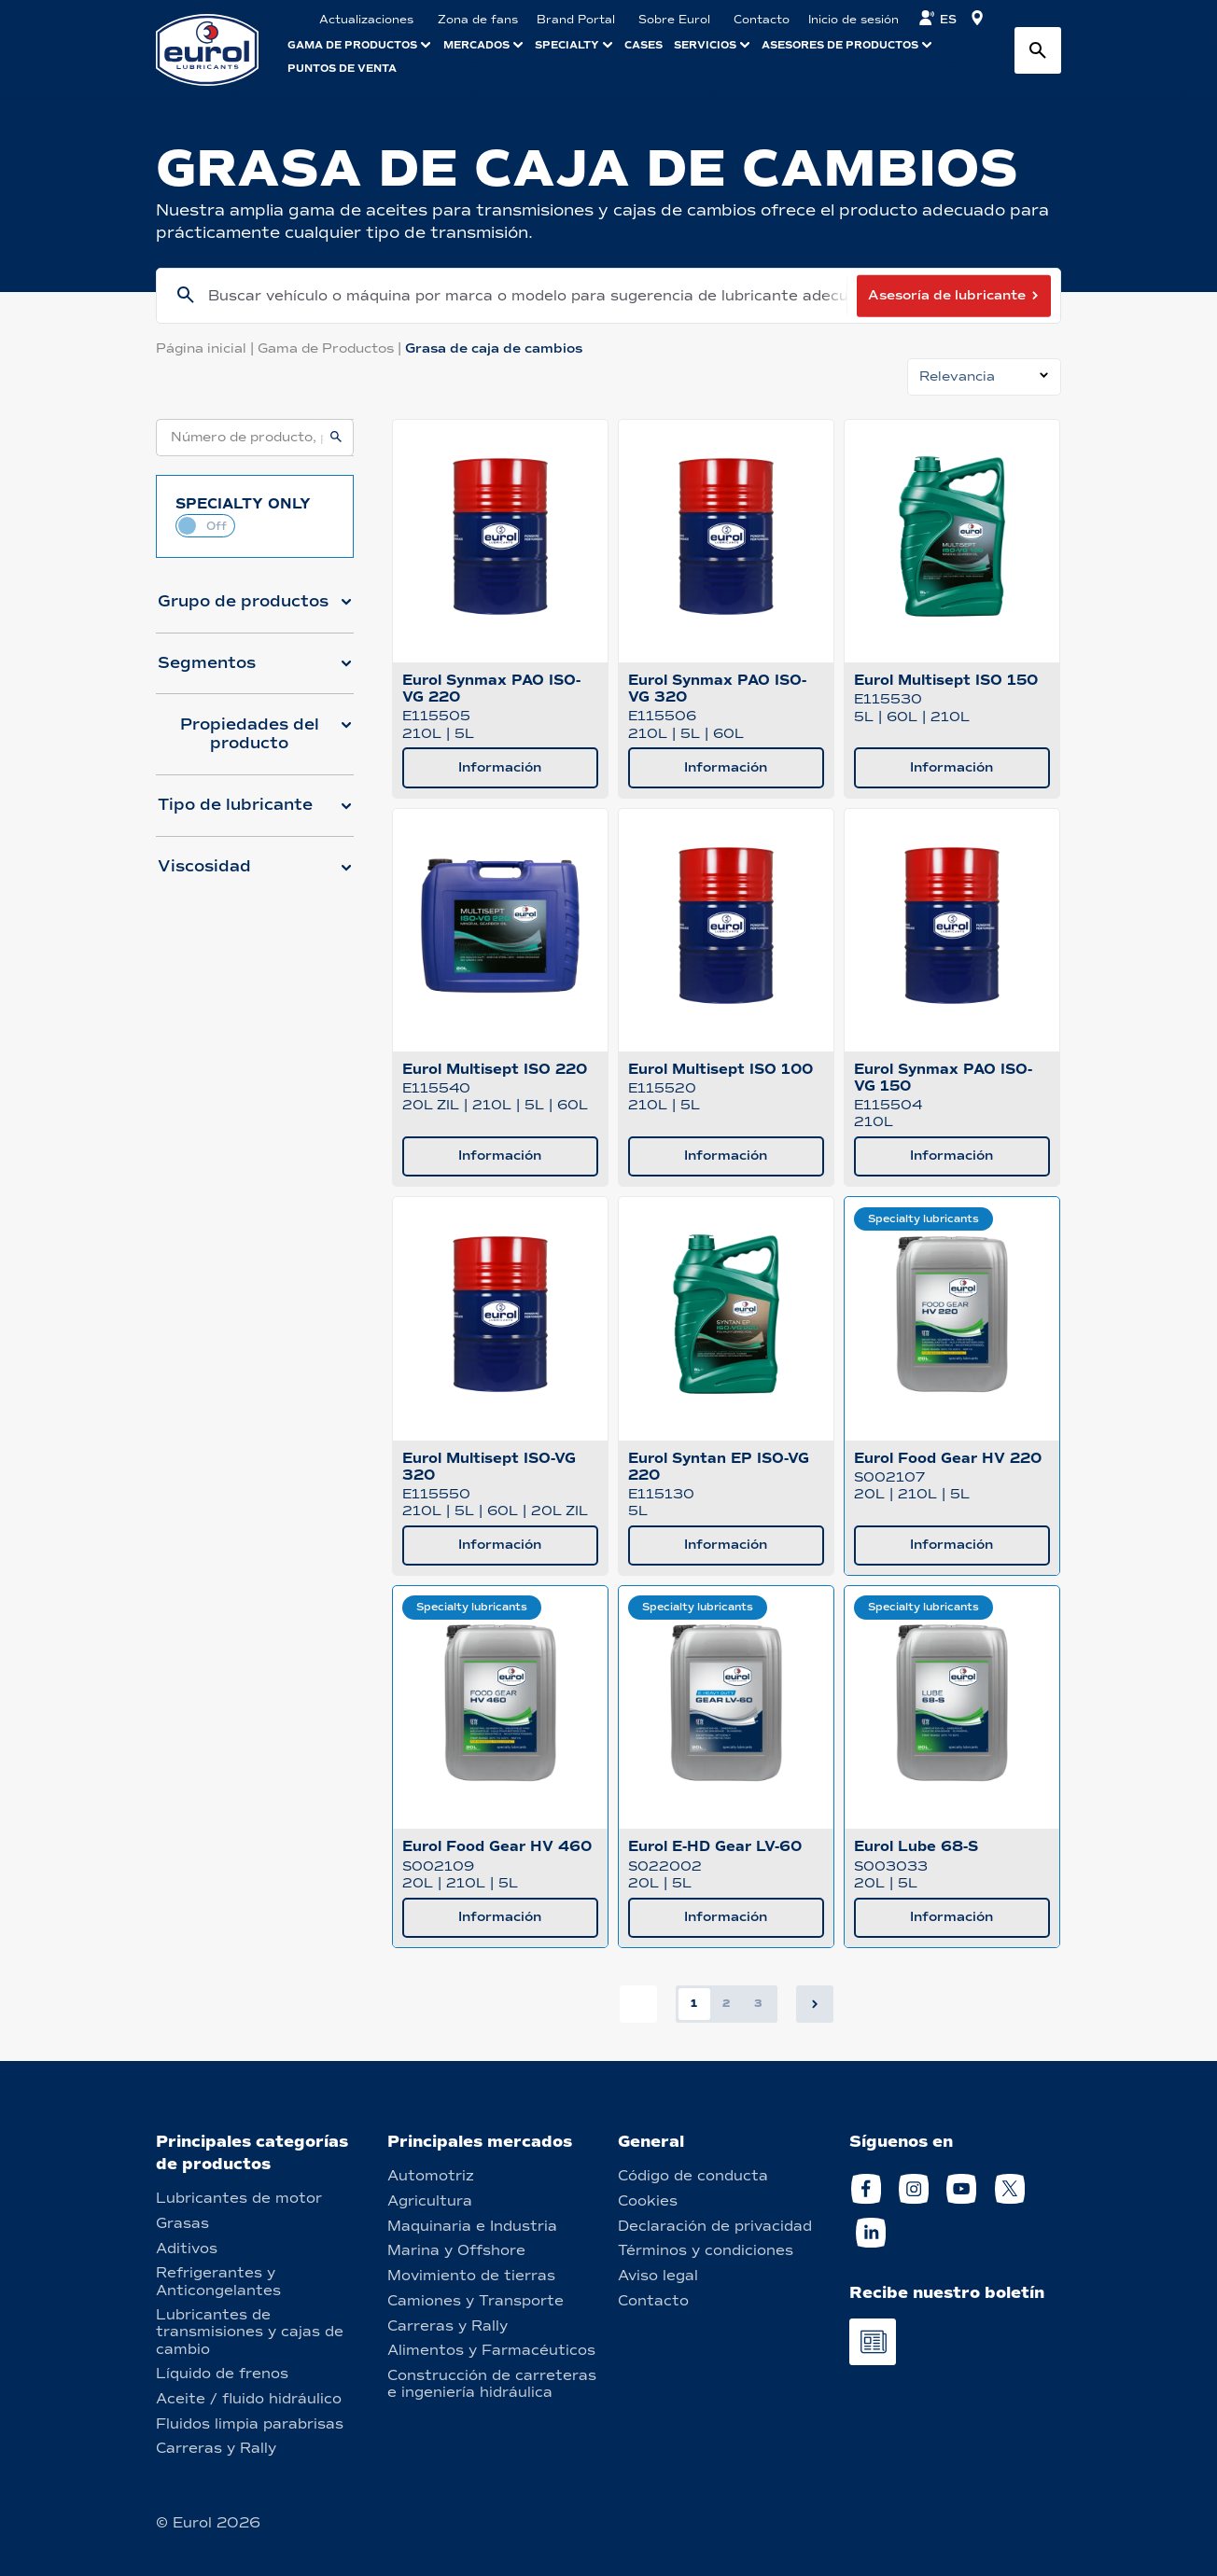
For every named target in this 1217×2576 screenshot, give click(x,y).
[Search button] (1037, 50)
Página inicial (207, 348)
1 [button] (694, 2003)
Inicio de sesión (853, 19)
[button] (255, 609)
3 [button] (758, 2003)
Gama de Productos (331, 348)
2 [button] (726, 2003)
